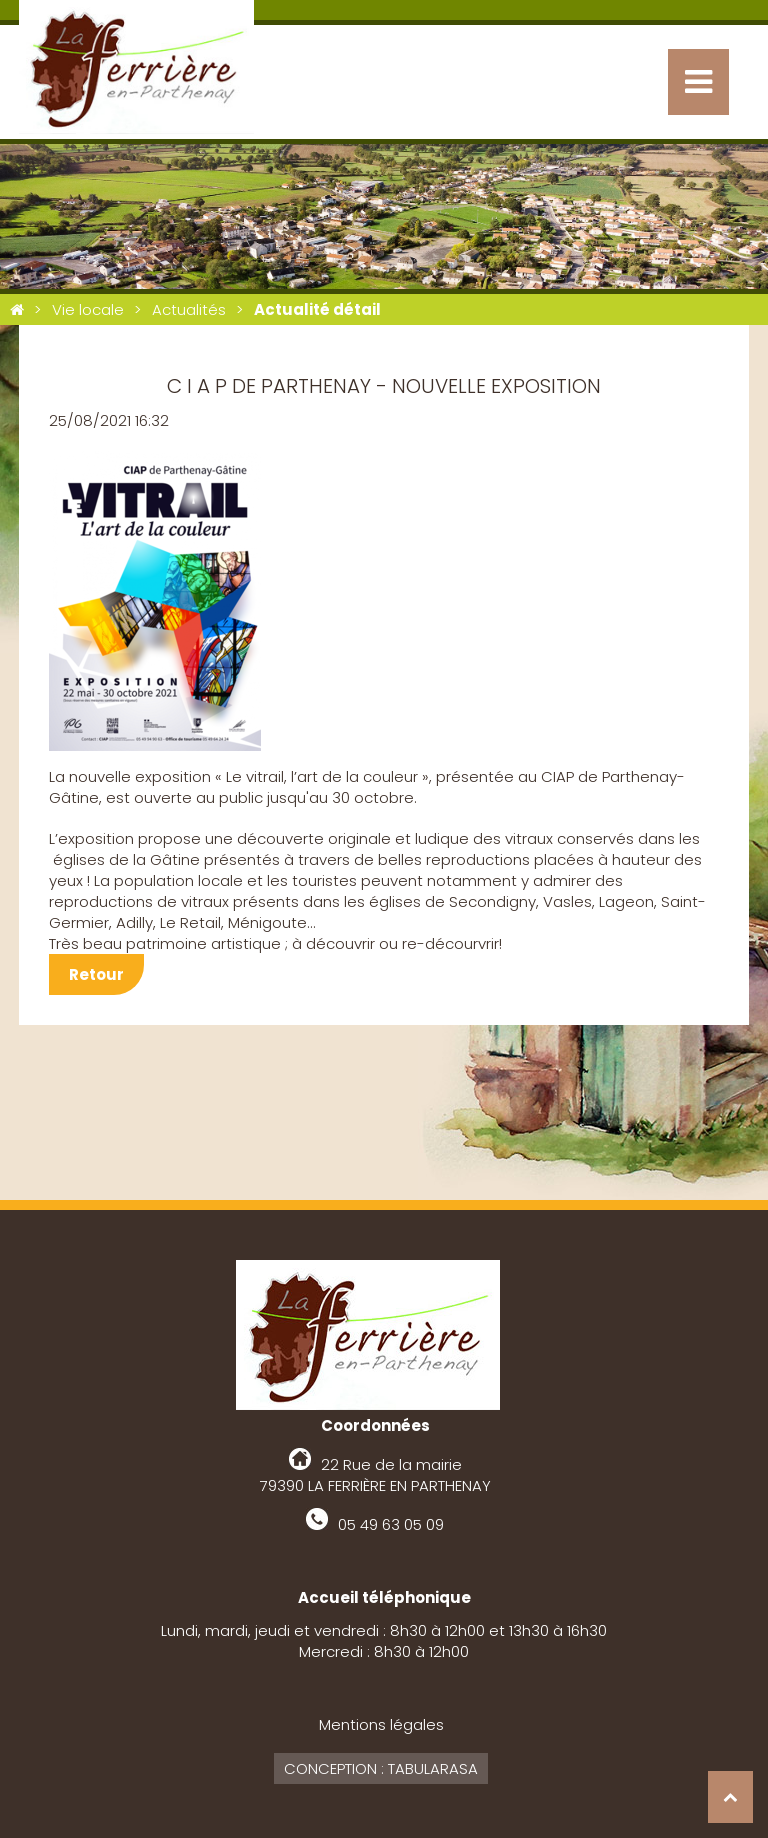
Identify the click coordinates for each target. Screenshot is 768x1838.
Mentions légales (381, 1724)
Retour (96, 974)
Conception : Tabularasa (381, 1768)
